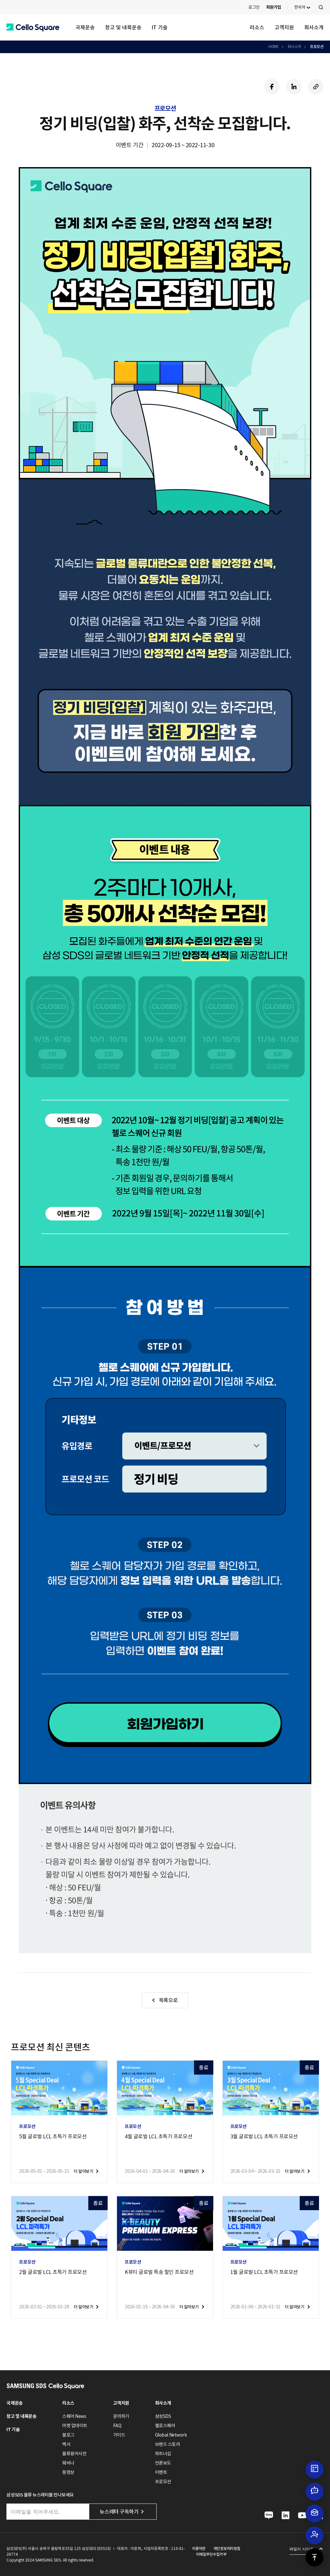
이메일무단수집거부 (211, 2554)
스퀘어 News (74, 2416)
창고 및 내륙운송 (123, 27)
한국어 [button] (300, 7)
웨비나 (68, 2463)
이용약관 (199, 2548)
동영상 (68, 2472)
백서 (66, 2444)
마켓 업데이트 (74, 2426)
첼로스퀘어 (165, 2426)
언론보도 (163, 2463)
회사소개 (314, 27)
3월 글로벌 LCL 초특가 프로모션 (264, 2136)
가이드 (119, 2435)
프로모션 (316, 46)
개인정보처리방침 (226, 2548)
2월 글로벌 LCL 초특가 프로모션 (52, 2272)
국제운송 (85, 27)
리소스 (257, 27)
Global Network (171, 2435)
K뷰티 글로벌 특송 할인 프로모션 (159, 2272)
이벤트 (161, 2472)
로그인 (254, 7)
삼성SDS (163, 2416)
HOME (273, 46)
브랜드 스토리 (167, 2444)
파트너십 (163, 2454)
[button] (32, 28)
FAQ (117, 2426)
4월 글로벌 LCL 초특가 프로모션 (158, 2136)
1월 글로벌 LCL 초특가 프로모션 (264, 2272)
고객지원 (284, 27)
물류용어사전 (74, 2454)
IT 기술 (159, 27)
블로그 (68, 2435)
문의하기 (121, 2416)
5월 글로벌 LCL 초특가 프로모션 (52, 2136)
